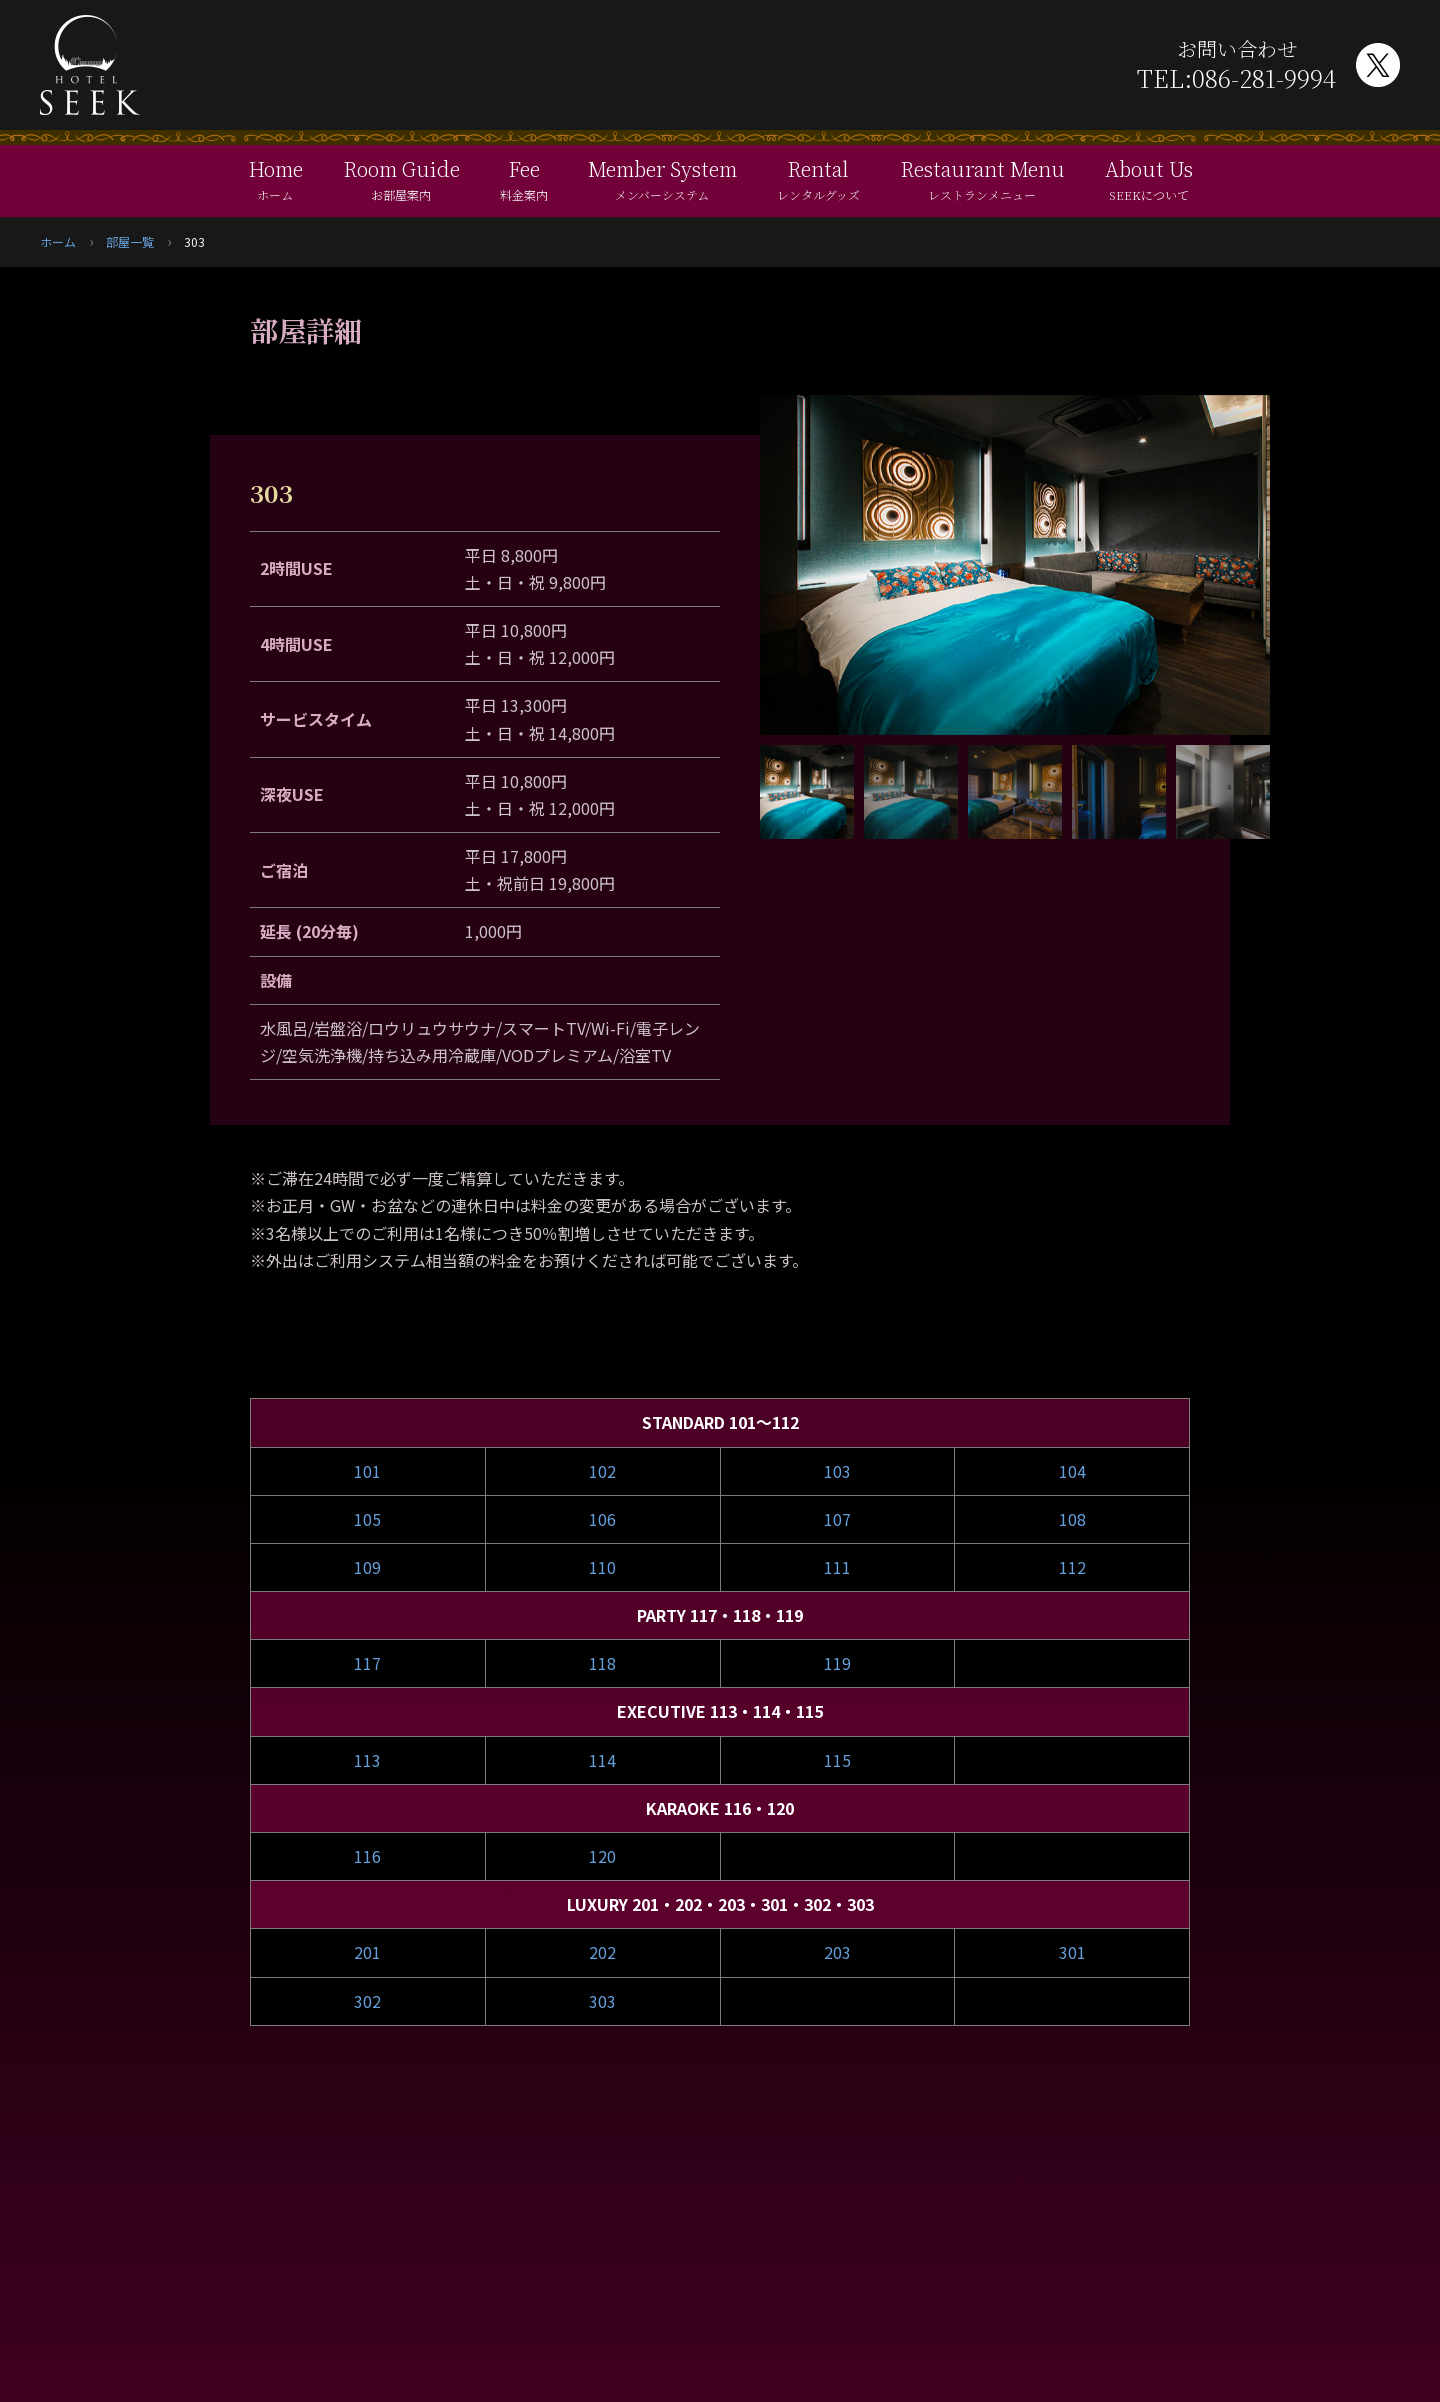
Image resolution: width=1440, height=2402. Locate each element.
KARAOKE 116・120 (720, 1808)
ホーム (58, 241)
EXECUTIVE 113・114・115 (720, 1711)
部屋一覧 (130, 241)
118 (602, 1663)
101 (367, 1471)
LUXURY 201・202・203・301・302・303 (720, 1904)
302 (367, 2001)
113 (367, 1760)
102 (602, 1471)
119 (837, 1663)
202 (602, 1952)
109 (367, 1567)
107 (837, 1519)
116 (367, 1856)
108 (1072, 1519)
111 (837, 1567)
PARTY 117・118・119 (720, 1615)
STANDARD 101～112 (720, 1422)
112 (1072, 1567)
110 (602, 1567)
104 (1072, 1471)
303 (602, 2001)
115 (837, 1760)
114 (602, 1760)
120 (602, 1856)
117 (367, 1663)
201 (367, 1952)
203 (837, 1952)
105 (367, 1519)
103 (837, 1471)
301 (1072, 1952)
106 (602, 1519)
